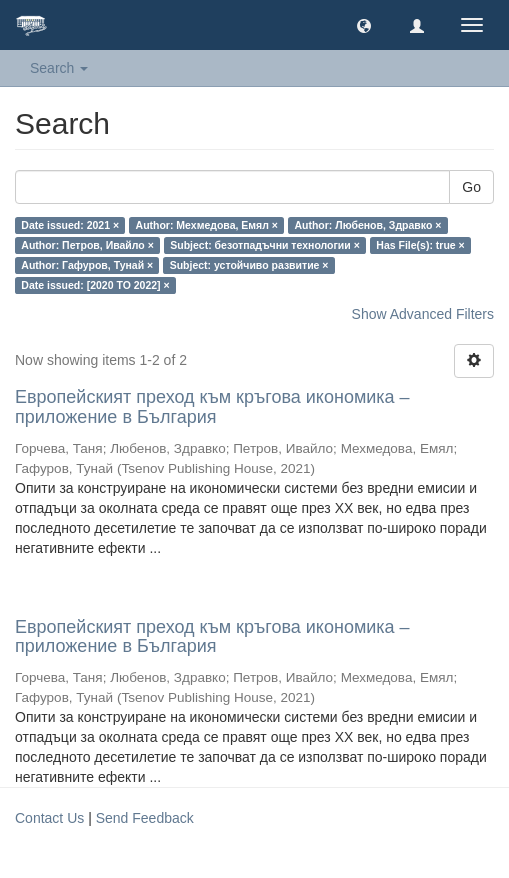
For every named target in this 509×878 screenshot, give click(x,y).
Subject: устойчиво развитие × (249, 265)
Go (471, 187)
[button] (364, 25)
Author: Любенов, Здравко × (367, 225)
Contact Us (49, 818)
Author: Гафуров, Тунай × (87, 265)
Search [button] (59, 68)
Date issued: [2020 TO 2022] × (95, 285)
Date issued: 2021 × (70, 225)
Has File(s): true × (420, 245)
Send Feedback (145, 818)
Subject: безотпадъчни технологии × (265, 245)
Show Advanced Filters (423, 314)
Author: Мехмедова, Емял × (207, 225)
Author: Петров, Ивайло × (87, 245)
